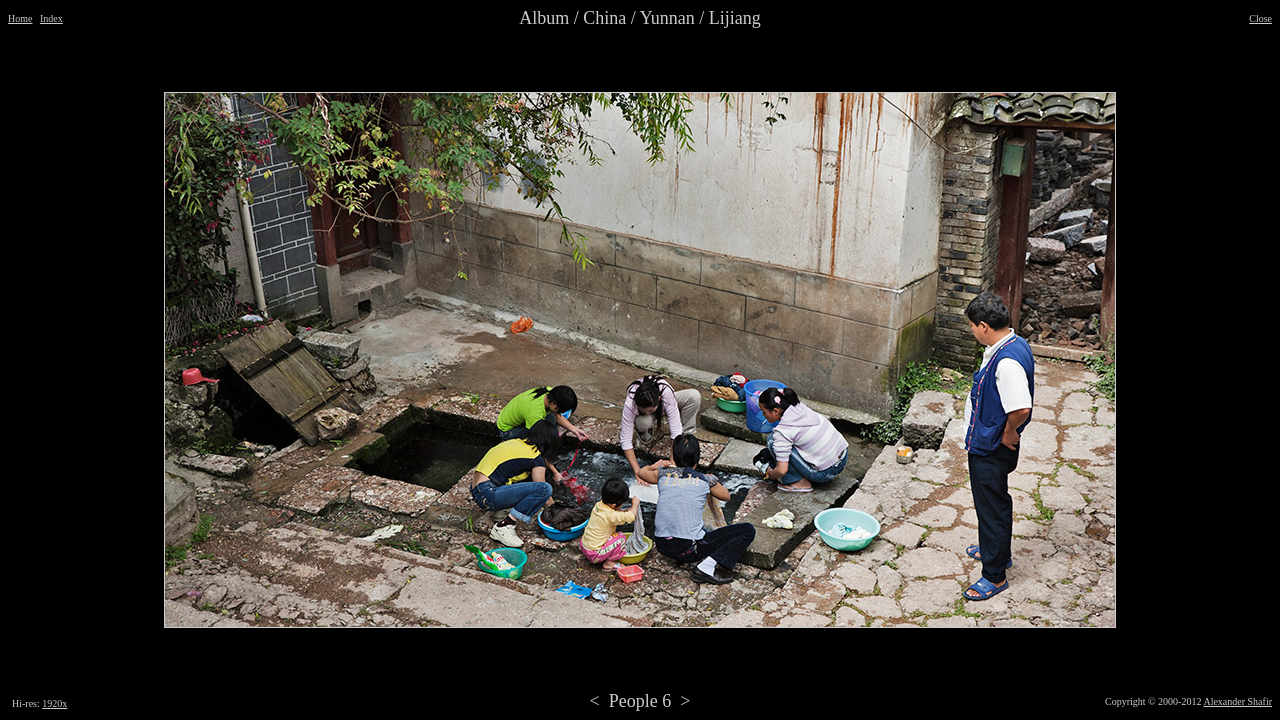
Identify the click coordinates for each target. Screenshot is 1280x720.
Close (1260, 18)
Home (20, 18)
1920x (54, 703)
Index (51, 18)
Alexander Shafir (1237, 701)
